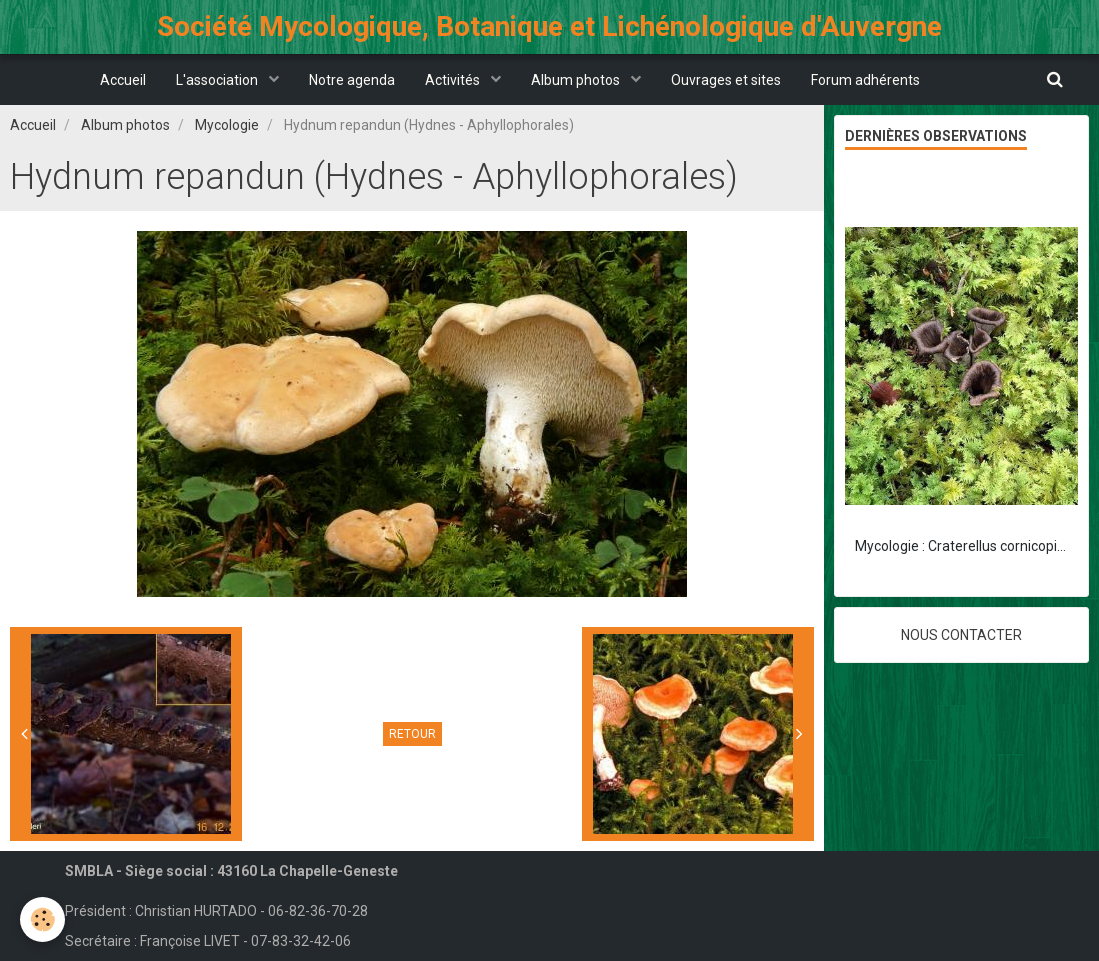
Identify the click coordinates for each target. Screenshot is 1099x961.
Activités (454, 80)
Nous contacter (961, 635)
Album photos (577, 80)
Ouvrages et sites (726, 80)
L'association (218, 80)
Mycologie (227, 125)
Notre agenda (352, 80)
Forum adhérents (865, 80)
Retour (412, 734)
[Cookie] (42, 919)
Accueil (123, 80)
